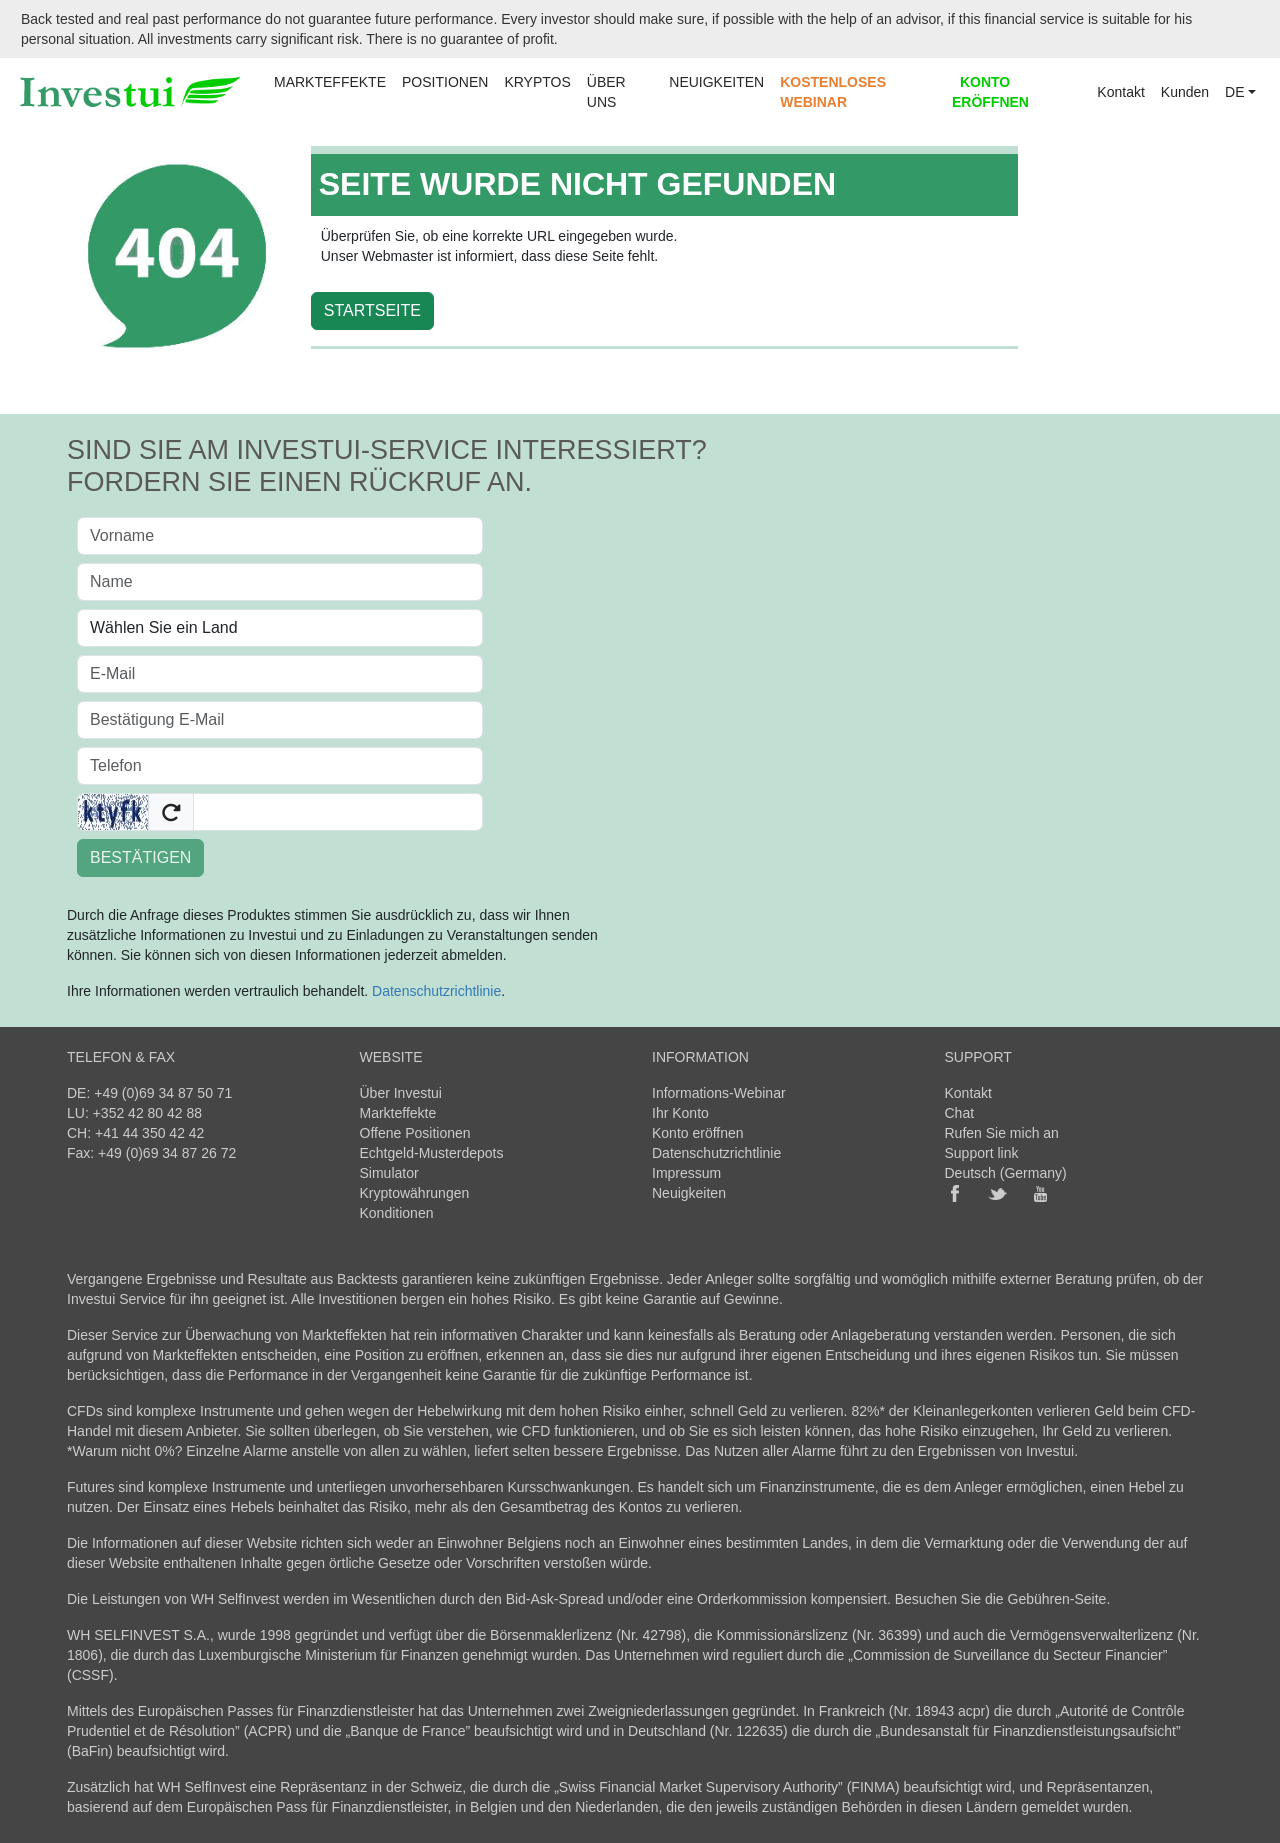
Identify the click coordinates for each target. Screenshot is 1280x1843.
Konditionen (397, 1213)
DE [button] (1234, 92)
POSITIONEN (445, 82)
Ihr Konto (680, 1113)
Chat (960, 1113)
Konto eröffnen (698, 1133)
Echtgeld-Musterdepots (432, 1153)
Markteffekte (398, 1113)
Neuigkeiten (689, 1193)
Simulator (389, 1173)
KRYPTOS (537, 82)
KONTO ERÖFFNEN (990, 92)
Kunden (1185, 92)
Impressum (686, 1173)
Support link (982, 1153)
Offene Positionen (415, 1133)
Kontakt (1120, 92)
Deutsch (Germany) (1006, 1173)
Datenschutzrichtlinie (436, 991)
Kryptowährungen (415, 1193)
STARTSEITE (372, 310)
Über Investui (401, 1093)
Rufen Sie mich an (1002, 1133)
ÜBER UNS (606, 92)
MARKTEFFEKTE (330, 82)
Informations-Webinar (719, 1093)
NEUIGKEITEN (716, 82)
